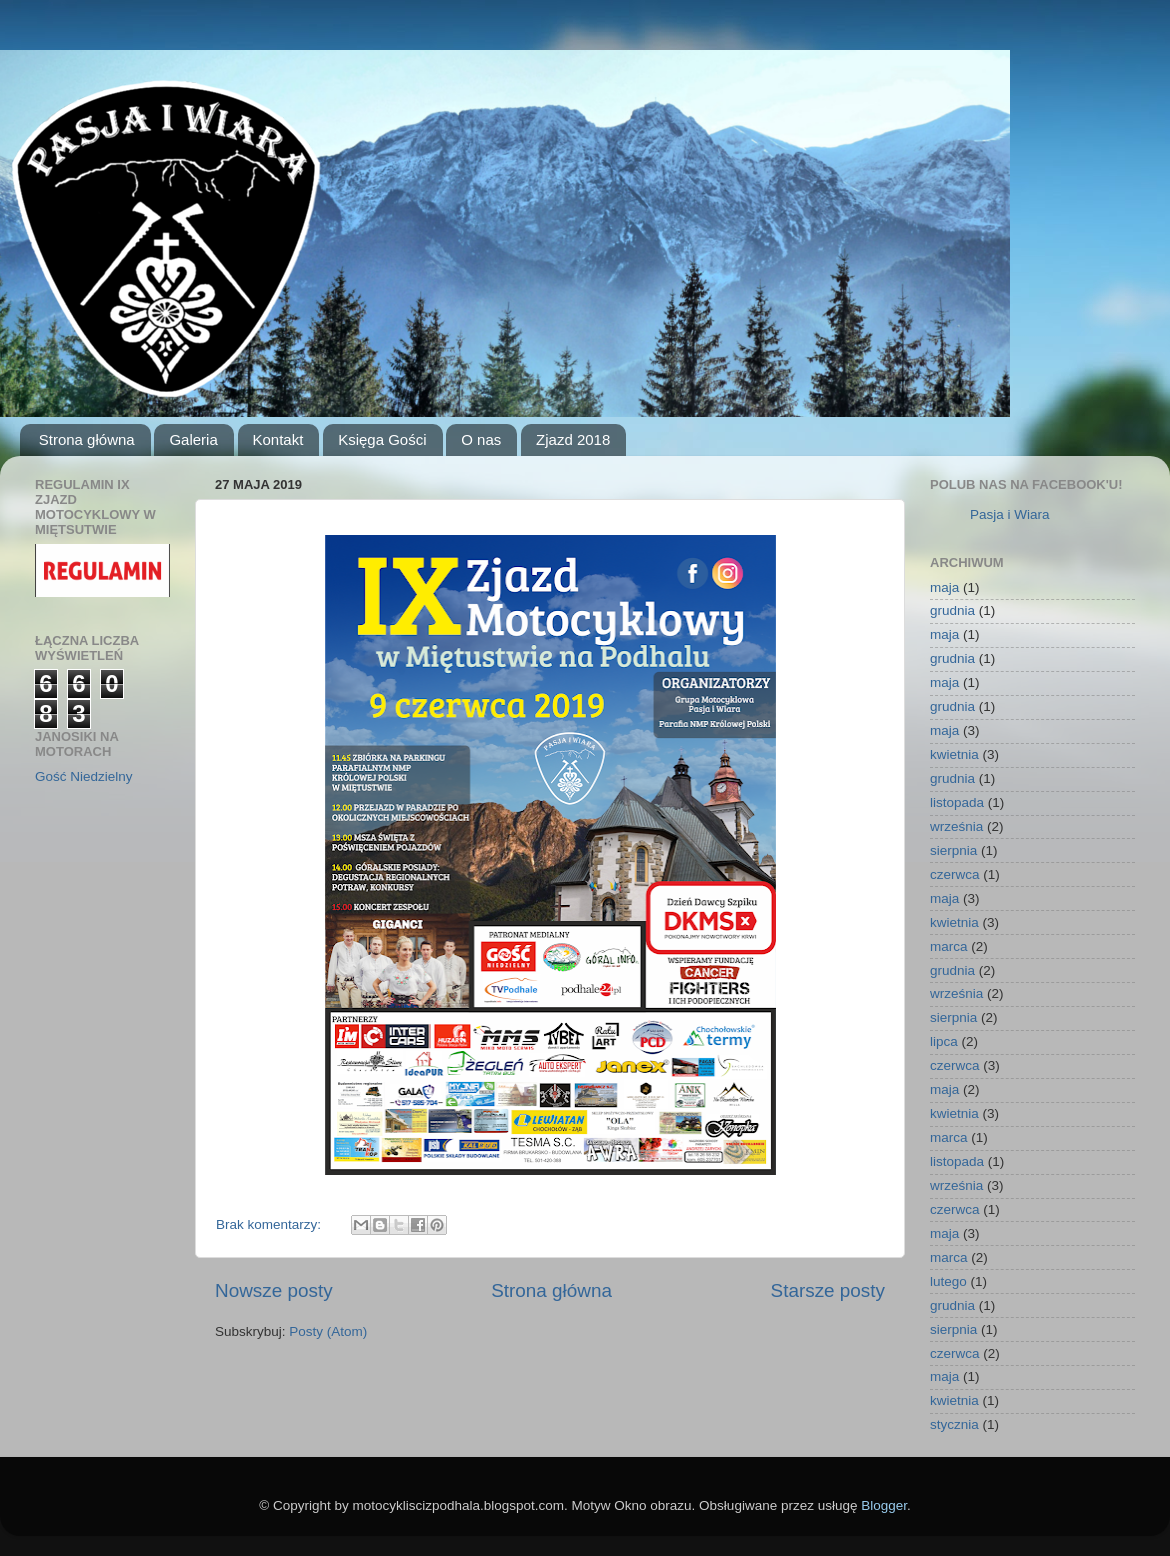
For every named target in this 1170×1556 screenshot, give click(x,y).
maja (944, 587)
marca (949, 946)
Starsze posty (828, 1290)
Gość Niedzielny (84, 776)
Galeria (193, 439)
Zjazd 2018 (573, 439)
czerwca (955, 874)
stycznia (954, 1424)
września (956, 826)
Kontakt (278, 439)
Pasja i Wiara (1010, 514)
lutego (948, 1281)
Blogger (884, 1505)
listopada (957, 802)
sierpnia (953, 850)
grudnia (952, 610)
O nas (481, 439)
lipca (944, 1041)
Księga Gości (382, 439)
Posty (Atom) (328, 1331)
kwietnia (954, 754)
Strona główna (87, 439)
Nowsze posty (274, 1290)
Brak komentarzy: (270, 1224)
